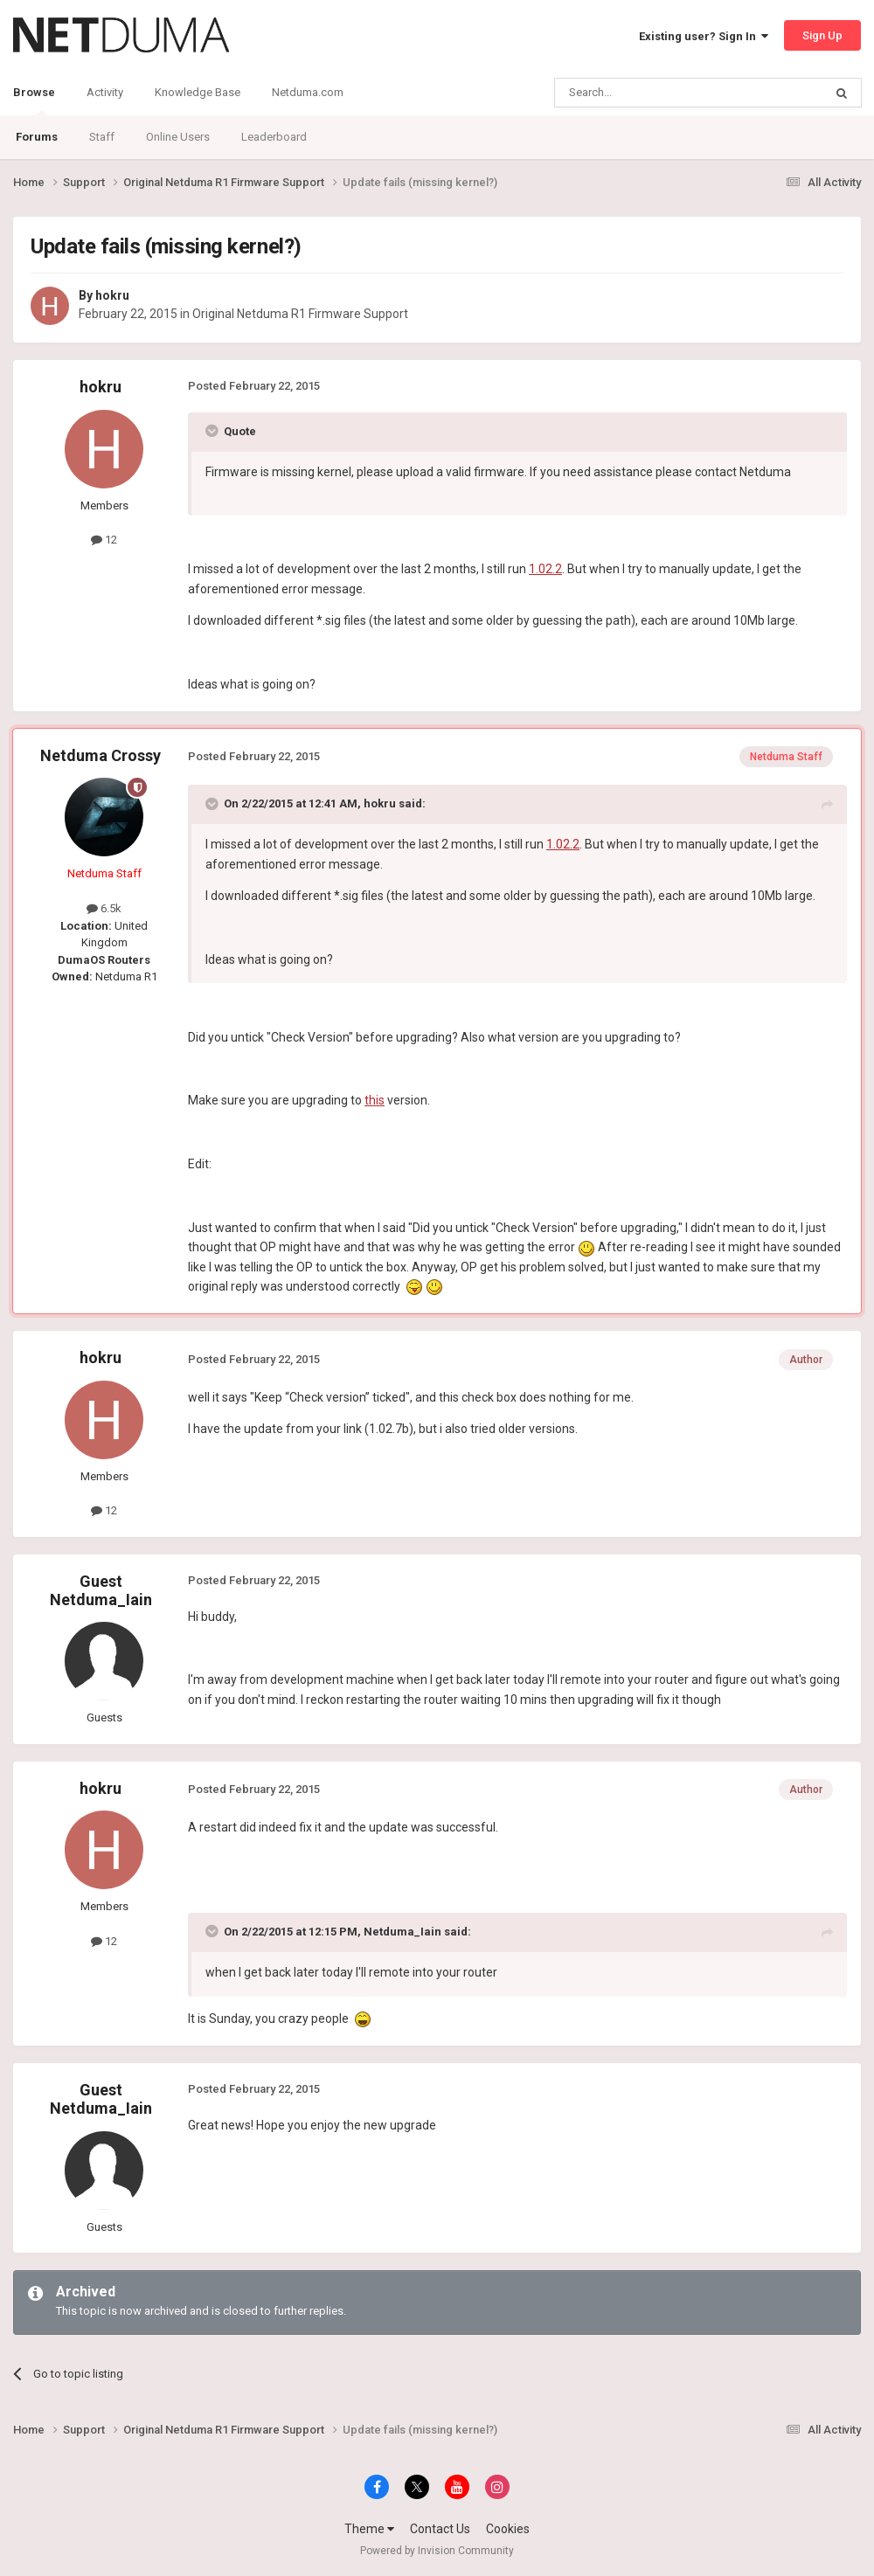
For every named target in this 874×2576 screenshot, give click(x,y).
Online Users (178, 136)
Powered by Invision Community (437, 2551)
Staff (101, 136)
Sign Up (822, 35)
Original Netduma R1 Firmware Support (300, 314)
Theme (369, 2529)
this (374, 1100)
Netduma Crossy (100, 755)
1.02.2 (545, 569)
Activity (105, 92)
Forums (37, 136)
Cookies (508, 2529)
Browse (34, 100)
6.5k (104, 908)
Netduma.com (307, 92)
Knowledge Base (197, 92)
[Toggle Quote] (213, 431)
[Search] (647, 93)
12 (104, 539)
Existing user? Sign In (703, 36)
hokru (112, 295)
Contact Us (440, 2529)
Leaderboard (274, 136)
